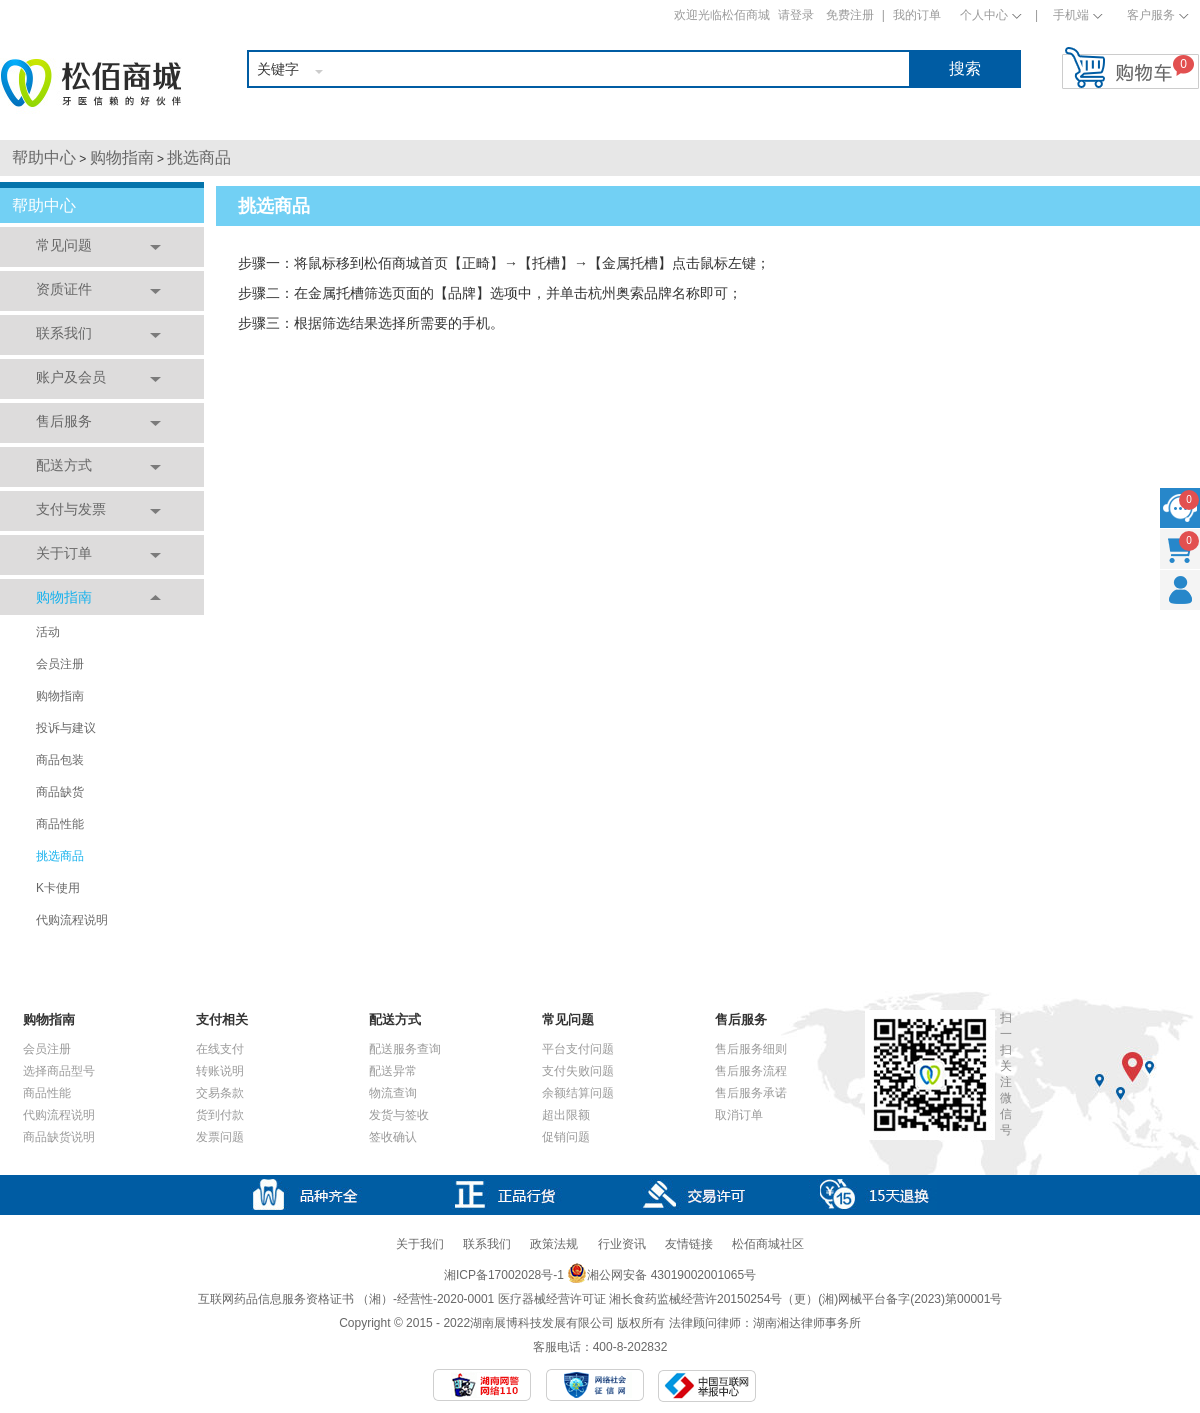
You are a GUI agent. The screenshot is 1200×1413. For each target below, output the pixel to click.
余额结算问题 (578, 1093)
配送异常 (393, 1071)
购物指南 (122, 157)
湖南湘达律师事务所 (807, 1323)
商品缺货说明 (59, 1137)
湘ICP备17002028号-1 (504, 1275)
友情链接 (689, 1244)
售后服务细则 (751, 1049)
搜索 (965, 68)
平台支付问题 (578, 1049)
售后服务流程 (751, 1071)
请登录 (796, 15)
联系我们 (64, 333)
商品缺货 (60, 792)
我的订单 (917, 15)
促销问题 (566, 1137)
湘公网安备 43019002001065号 (661, 1275)
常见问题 (64, 245)
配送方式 (64, 465)
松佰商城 (91, 83)
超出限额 (566, 1115)
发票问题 (220, 1137)
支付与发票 (71, 509)
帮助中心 (44, 157)
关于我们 (420, 1244)
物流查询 (393, 1093)
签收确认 (393, 1137)
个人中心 (984, 15)
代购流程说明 (72, 920)
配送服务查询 (405, 1049)
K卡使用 (58, 888)
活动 (48, 632)
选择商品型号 (59, 1071)
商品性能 (60, 824)
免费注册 (850, 15)
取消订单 (739, 1115)
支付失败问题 (578, 1071)
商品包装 (60, 760)
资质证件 (64, 289)
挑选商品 (199, 157)
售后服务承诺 (751, 1093)
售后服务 (64, 421)
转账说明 (220, 1071)
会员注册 (60, 664)
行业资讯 (622, 1244)
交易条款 (220, 1093)
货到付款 (220, 1115)
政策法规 (554, 1244)
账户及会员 (71, 377)
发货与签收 (399, 1115)
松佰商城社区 (768, 1244)
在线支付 (220, 1049)
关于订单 (64, 553)
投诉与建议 (66, 728)
